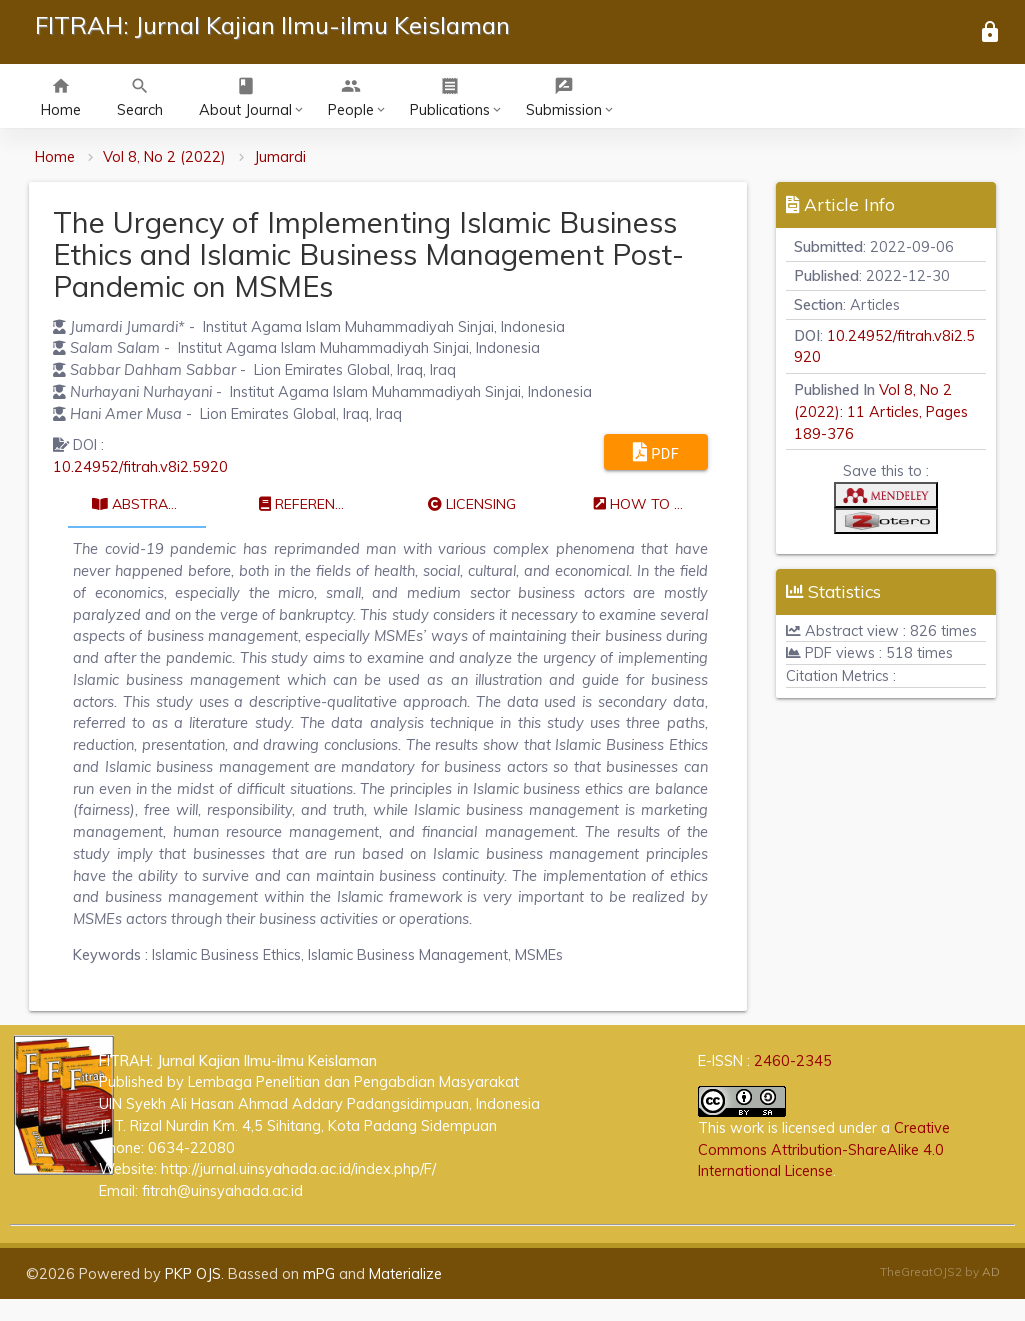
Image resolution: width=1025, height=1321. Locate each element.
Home (55, 156)
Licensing (472, 504)
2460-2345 (793, 1060)
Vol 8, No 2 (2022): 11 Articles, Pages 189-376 (881, 411)
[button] (886, 499)
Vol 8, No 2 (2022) (164, 156)
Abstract (139, 504)
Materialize (405, 1273)
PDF (656, 452)
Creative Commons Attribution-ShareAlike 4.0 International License (824, 1149)
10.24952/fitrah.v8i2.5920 (140, 466)
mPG (319, 1273)
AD (991, 1271)
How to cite (649, 504)
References (310, 504)
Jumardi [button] (280, 156)
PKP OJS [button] (193, 1273)
